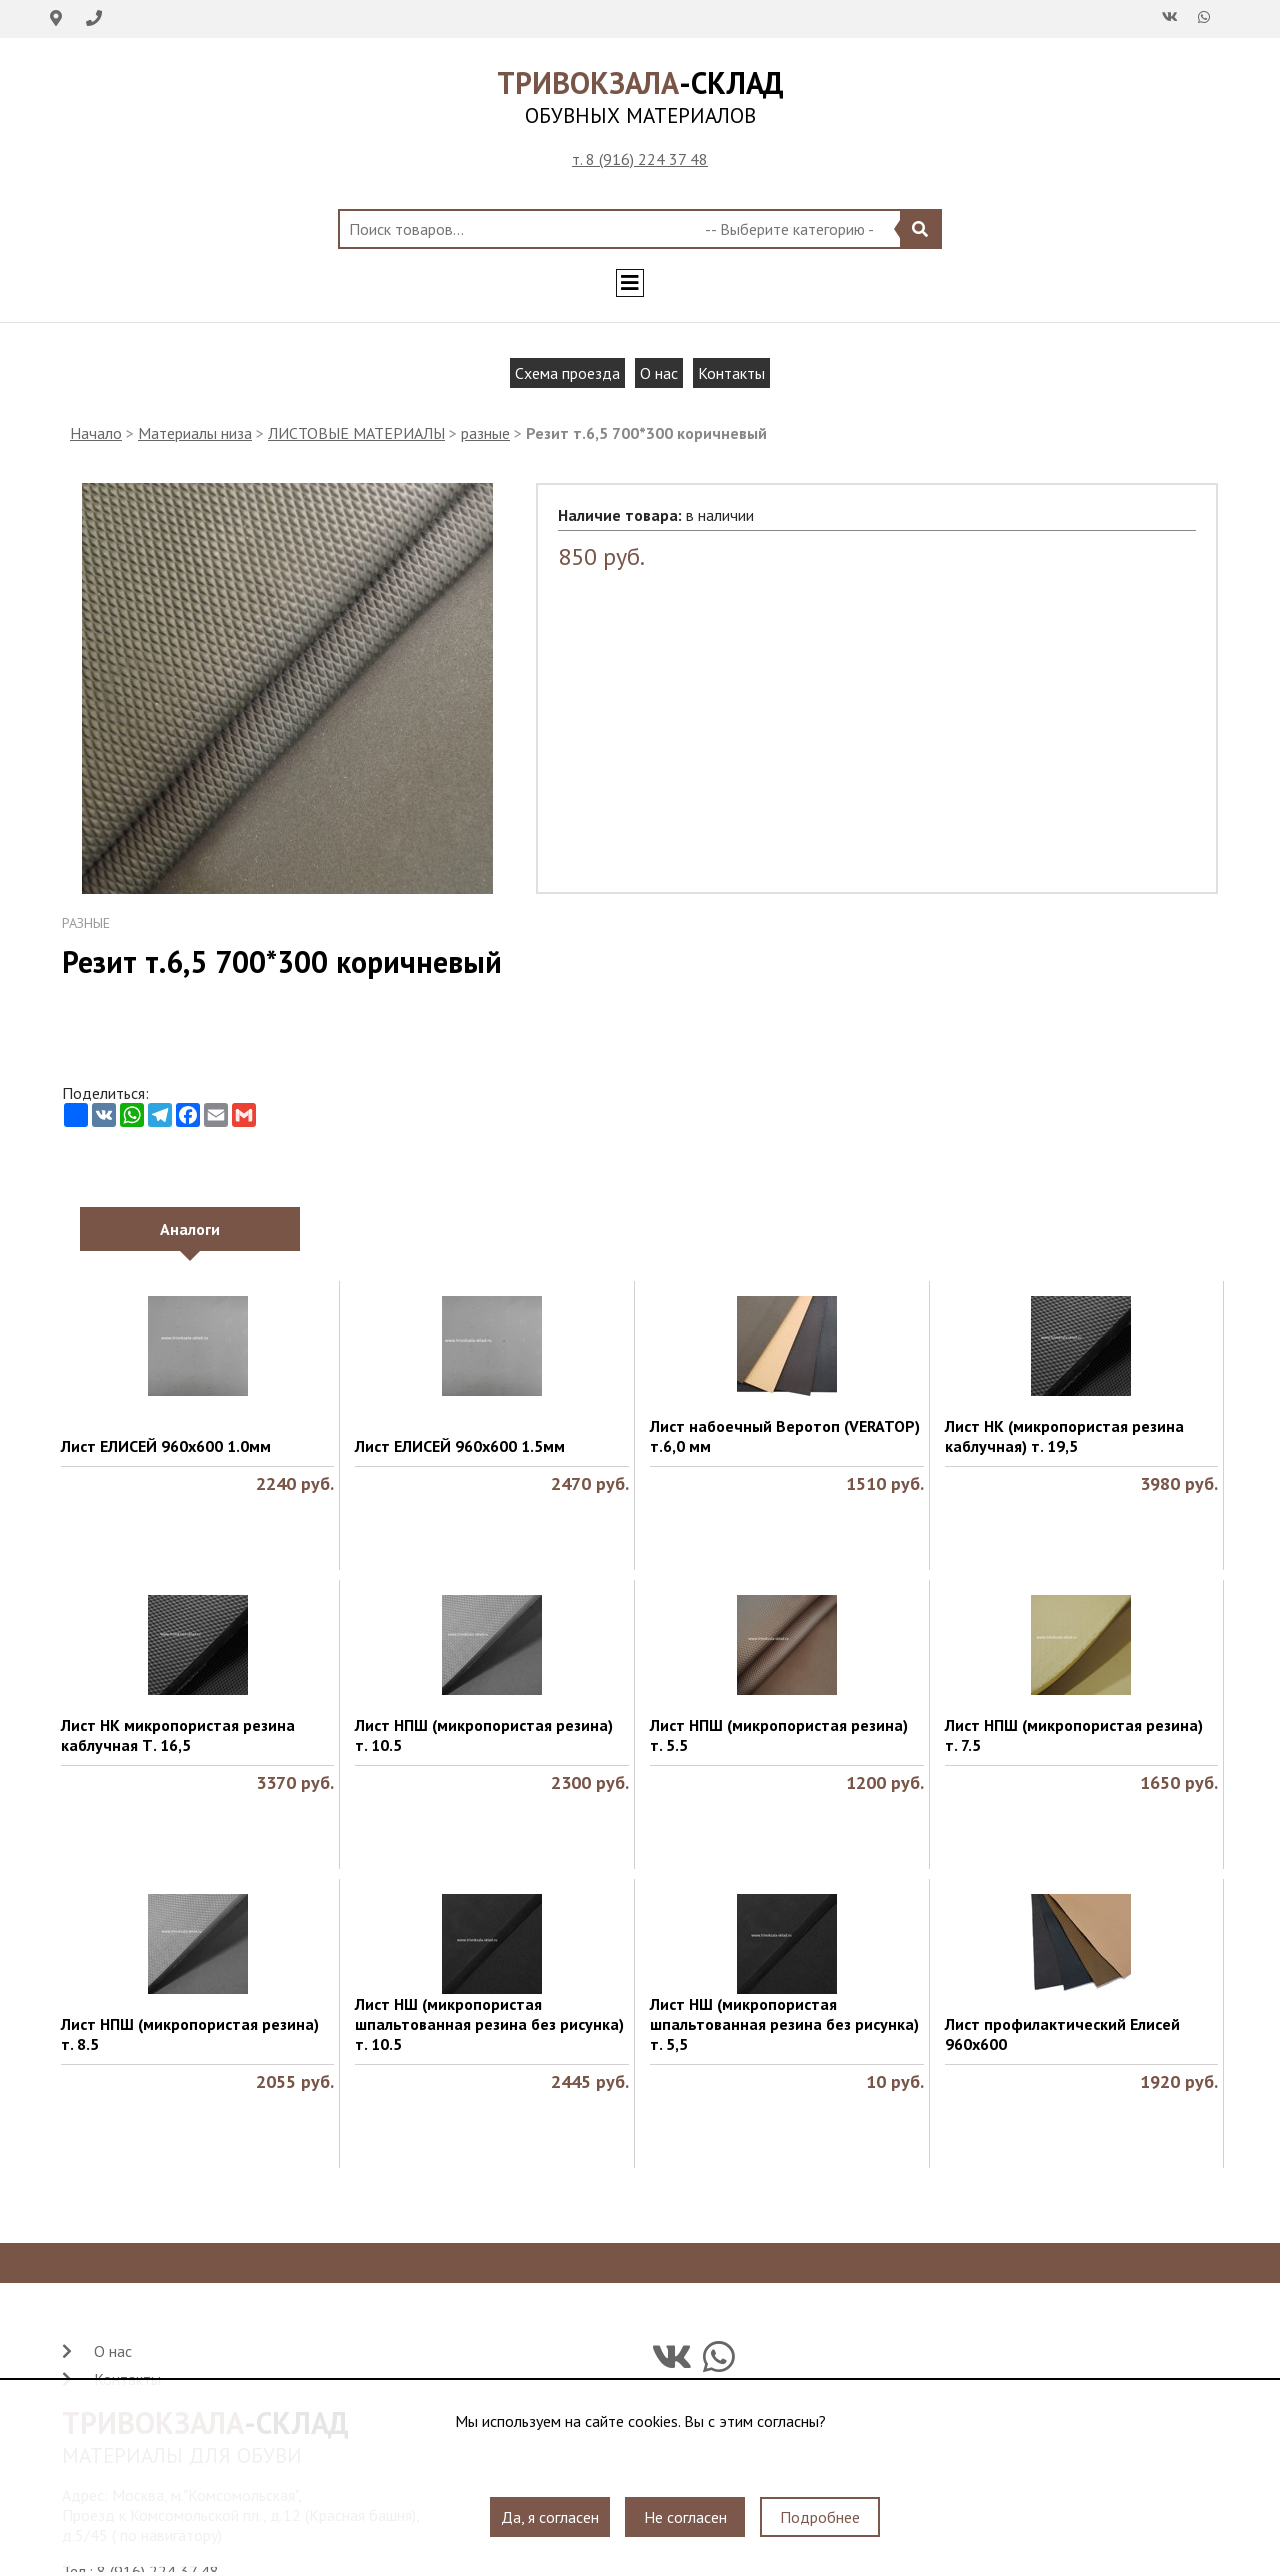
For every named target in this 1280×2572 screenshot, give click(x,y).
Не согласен (685, 2517)
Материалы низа (195, 433)
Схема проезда (567, 373)
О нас (659, 373)
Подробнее (820, 2517)
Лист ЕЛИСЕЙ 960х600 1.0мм (166, 1446)
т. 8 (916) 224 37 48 (640, 159)
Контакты (731, 373)
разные (485, 433)
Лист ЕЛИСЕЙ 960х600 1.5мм (460, 1446)
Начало (96, 433)
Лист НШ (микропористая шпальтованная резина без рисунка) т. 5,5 (784, 2024)
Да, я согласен (550, 2517)
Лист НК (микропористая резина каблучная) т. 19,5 (1064, 1436)
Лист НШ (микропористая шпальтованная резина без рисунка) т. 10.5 (489, 2024)
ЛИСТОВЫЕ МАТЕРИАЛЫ (356, 433)
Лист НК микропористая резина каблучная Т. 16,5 (178, 1735)
